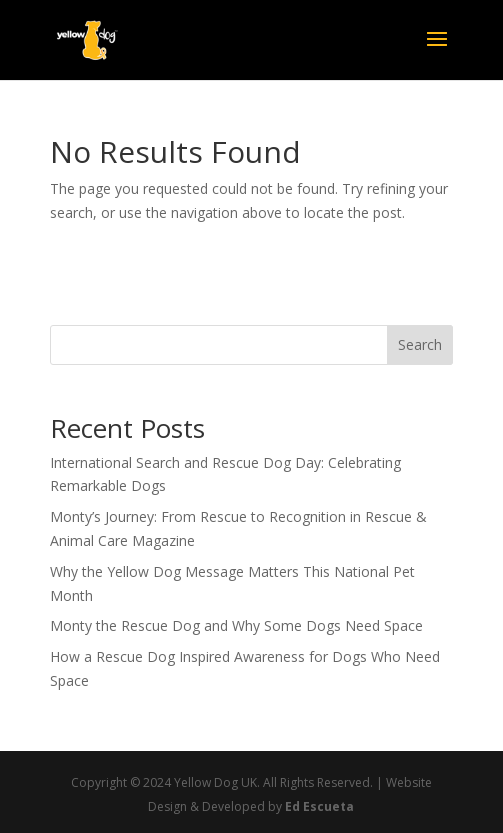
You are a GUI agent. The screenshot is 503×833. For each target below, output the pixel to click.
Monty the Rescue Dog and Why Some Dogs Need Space (236, 625)
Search (420, 344)
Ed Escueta (319, 806)
